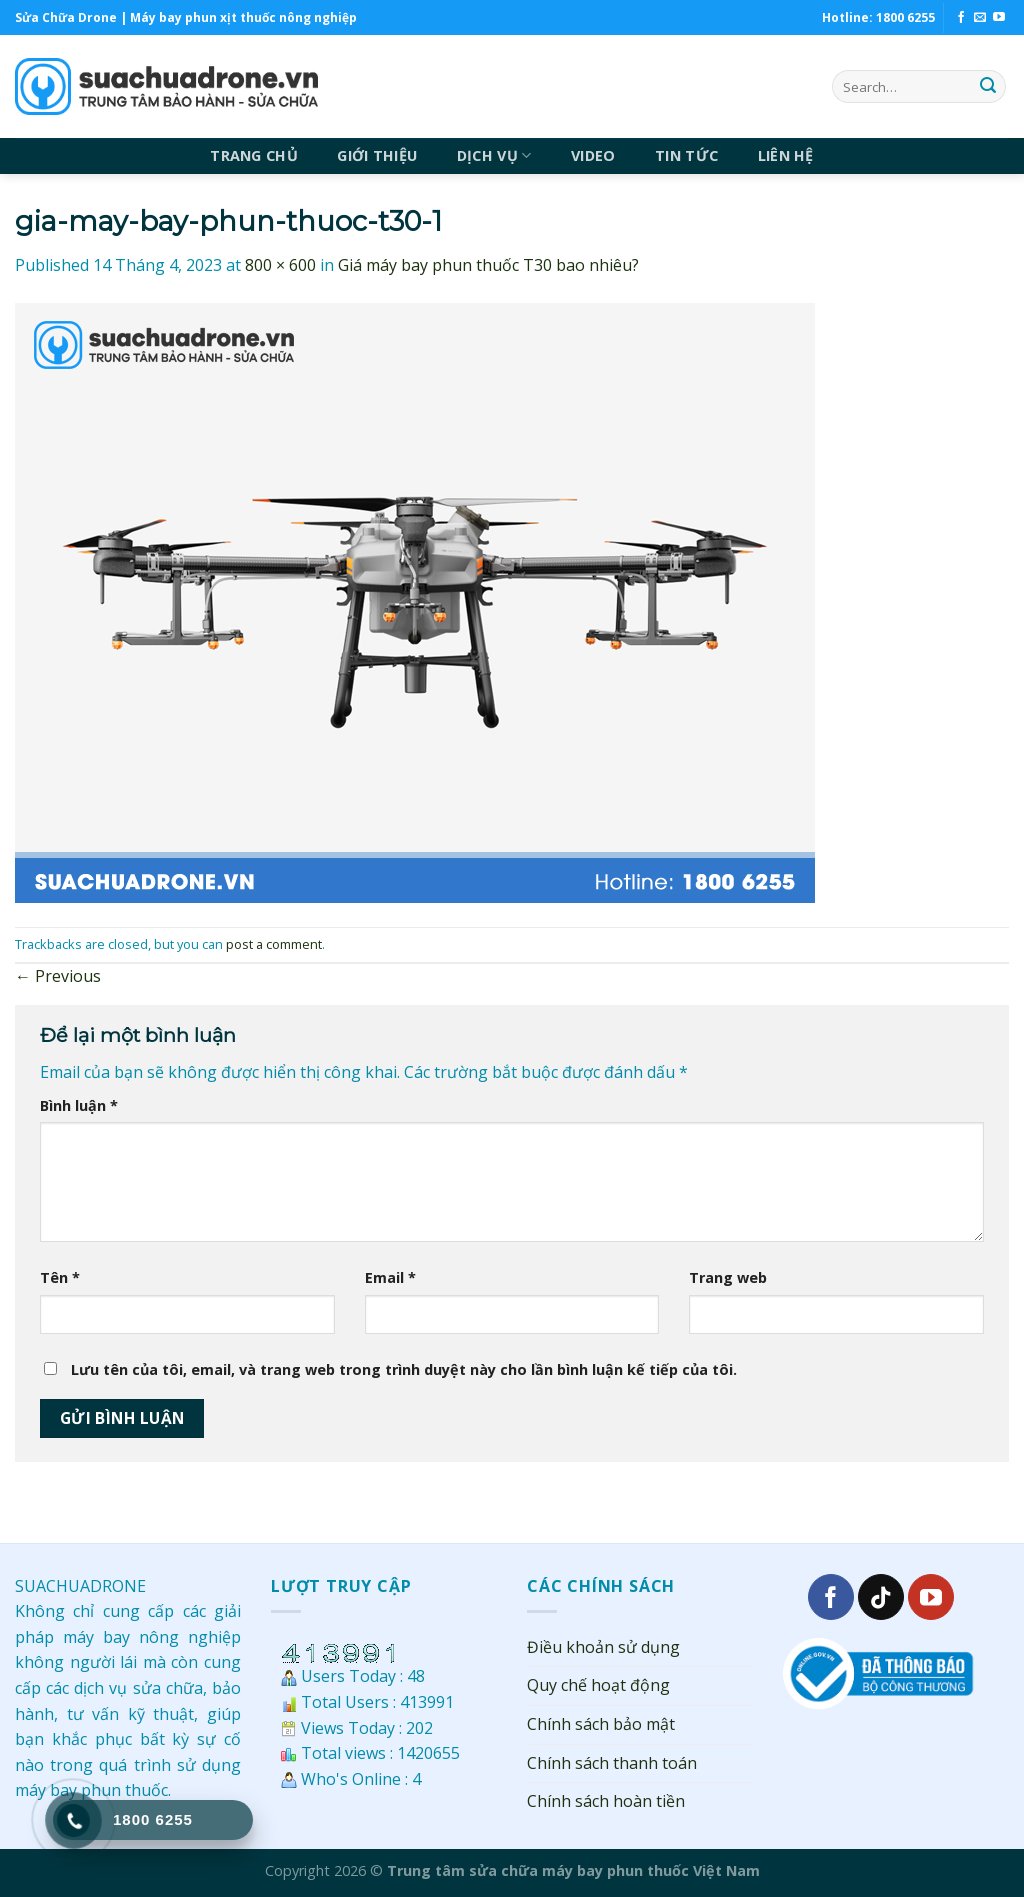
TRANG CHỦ (254, 155)
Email (390, 1277)
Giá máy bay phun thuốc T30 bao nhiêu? (488, 265)
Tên (60, 1277)
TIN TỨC (686, 155)
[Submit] (988, 87)
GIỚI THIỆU (377, 155)
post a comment (274, 944)
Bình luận (79, 1105)
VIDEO (593, 155)
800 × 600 (280, 265)
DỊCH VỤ (494, 156)
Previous (58, 976)
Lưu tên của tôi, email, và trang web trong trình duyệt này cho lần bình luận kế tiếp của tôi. (404, 1369)
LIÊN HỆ (786, 155)
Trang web (728, 1277)
